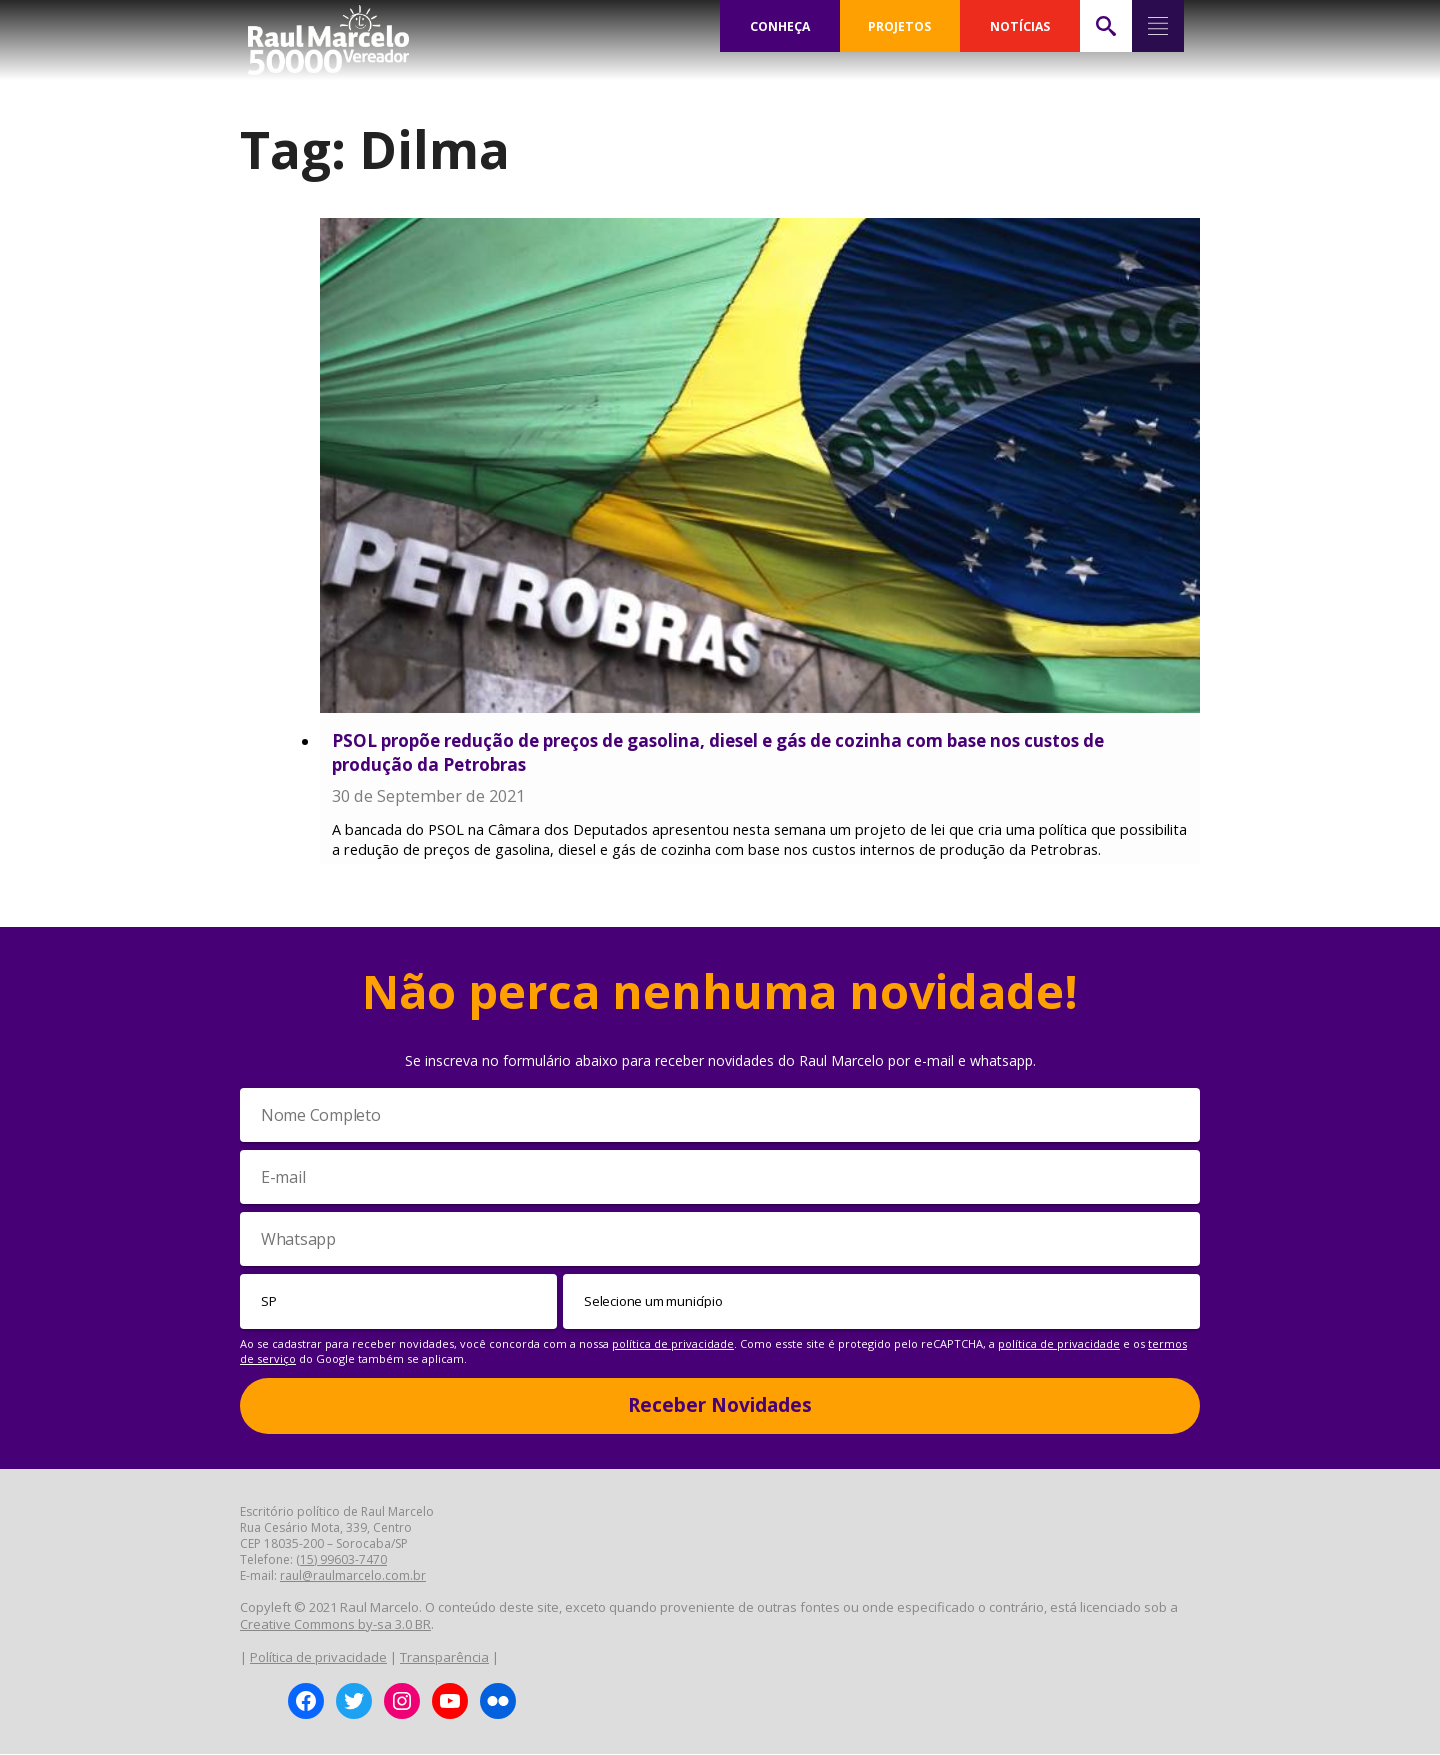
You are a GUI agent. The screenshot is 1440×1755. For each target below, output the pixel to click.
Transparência (444, 1658)
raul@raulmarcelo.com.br (353, 1576)
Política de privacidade (318, 1658)
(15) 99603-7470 (341, 1560)
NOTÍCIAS (1019, 26)
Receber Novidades (720, 1406)
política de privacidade (673, 1344)
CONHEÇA (780, 26)
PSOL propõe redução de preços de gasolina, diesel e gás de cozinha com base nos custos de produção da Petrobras (718, 752)
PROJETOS (900, 26)
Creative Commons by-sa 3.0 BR (335, 1625)
